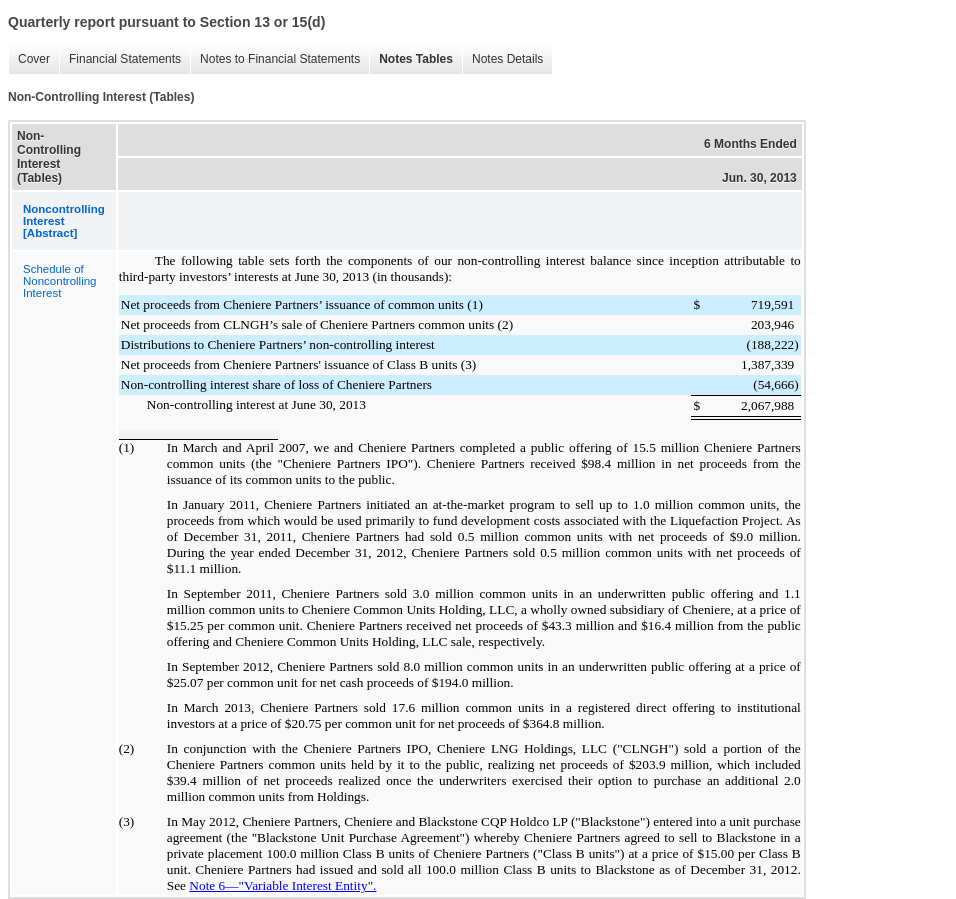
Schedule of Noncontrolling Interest (60, 281)
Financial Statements (125, 59)
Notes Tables (416, 59)
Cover (34, 59)
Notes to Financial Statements (280, 59)
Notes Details (507, 59)
